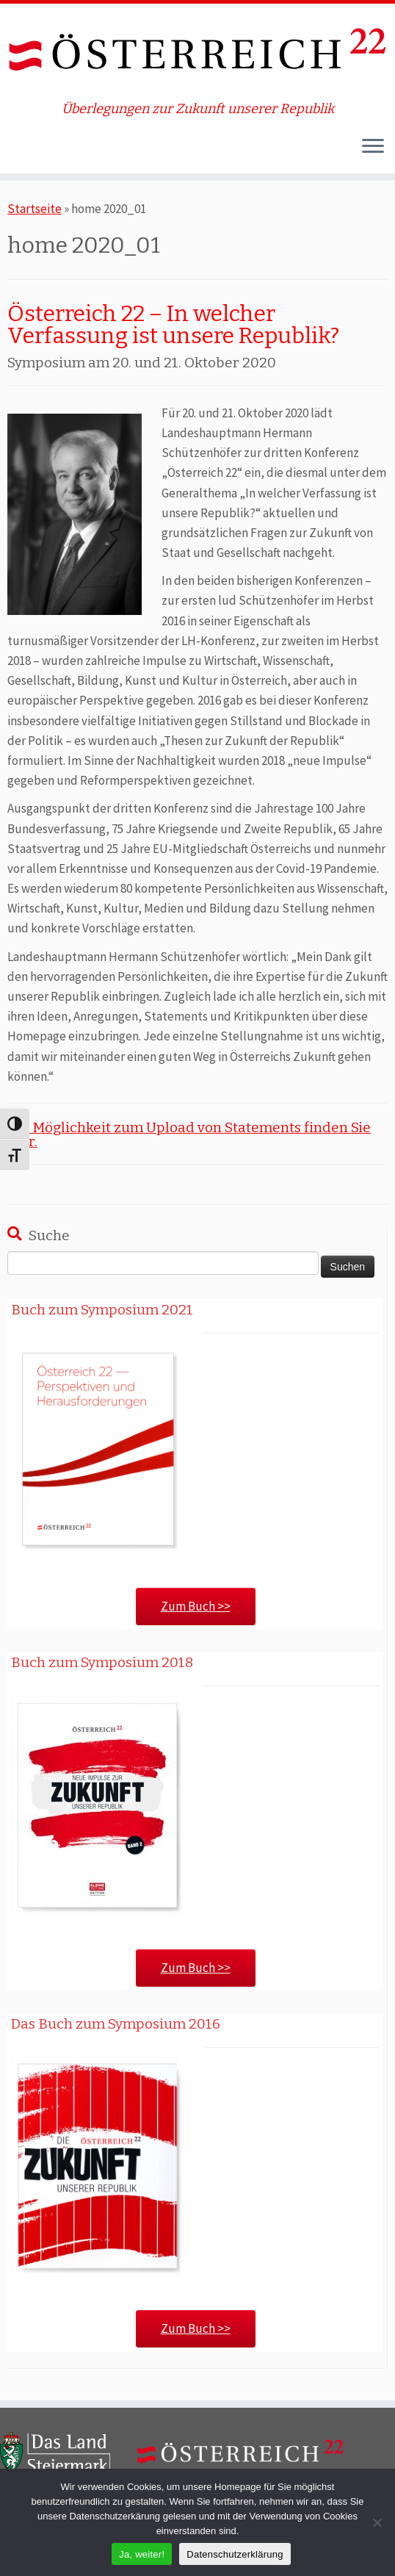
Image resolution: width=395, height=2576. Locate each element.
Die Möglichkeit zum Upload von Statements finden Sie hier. (189, 1134)
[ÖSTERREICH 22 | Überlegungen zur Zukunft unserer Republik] (197, 52)
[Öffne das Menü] (373, 147)
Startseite (34, 209)
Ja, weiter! (141, 2554)
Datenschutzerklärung (234, 2554)
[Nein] (376, 2522)
